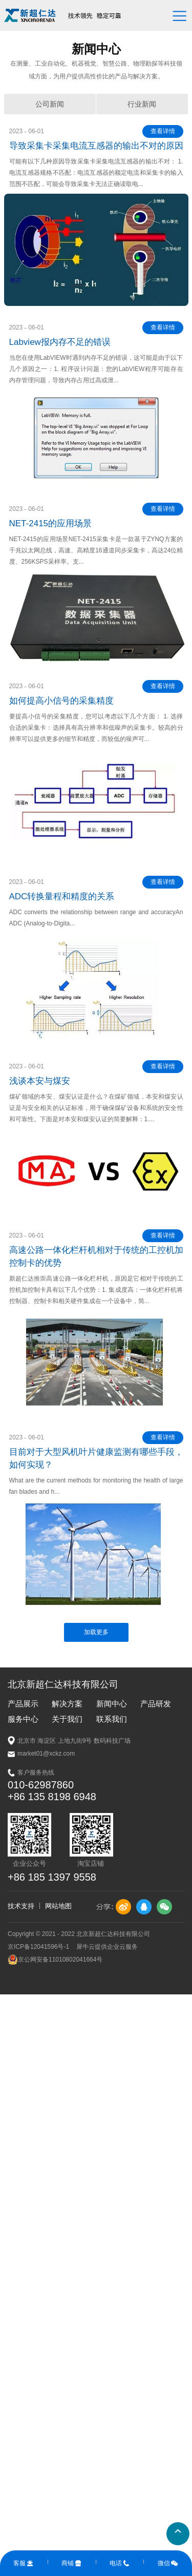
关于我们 (67, 1719)
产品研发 (155, 1703)
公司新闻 (49, 104)
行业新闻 (141, 104)
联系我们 (111, 1719)
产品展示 (23, 1703)
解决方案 (67, 1703)
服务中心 (23, 1719)
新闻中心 (111, 1703)
